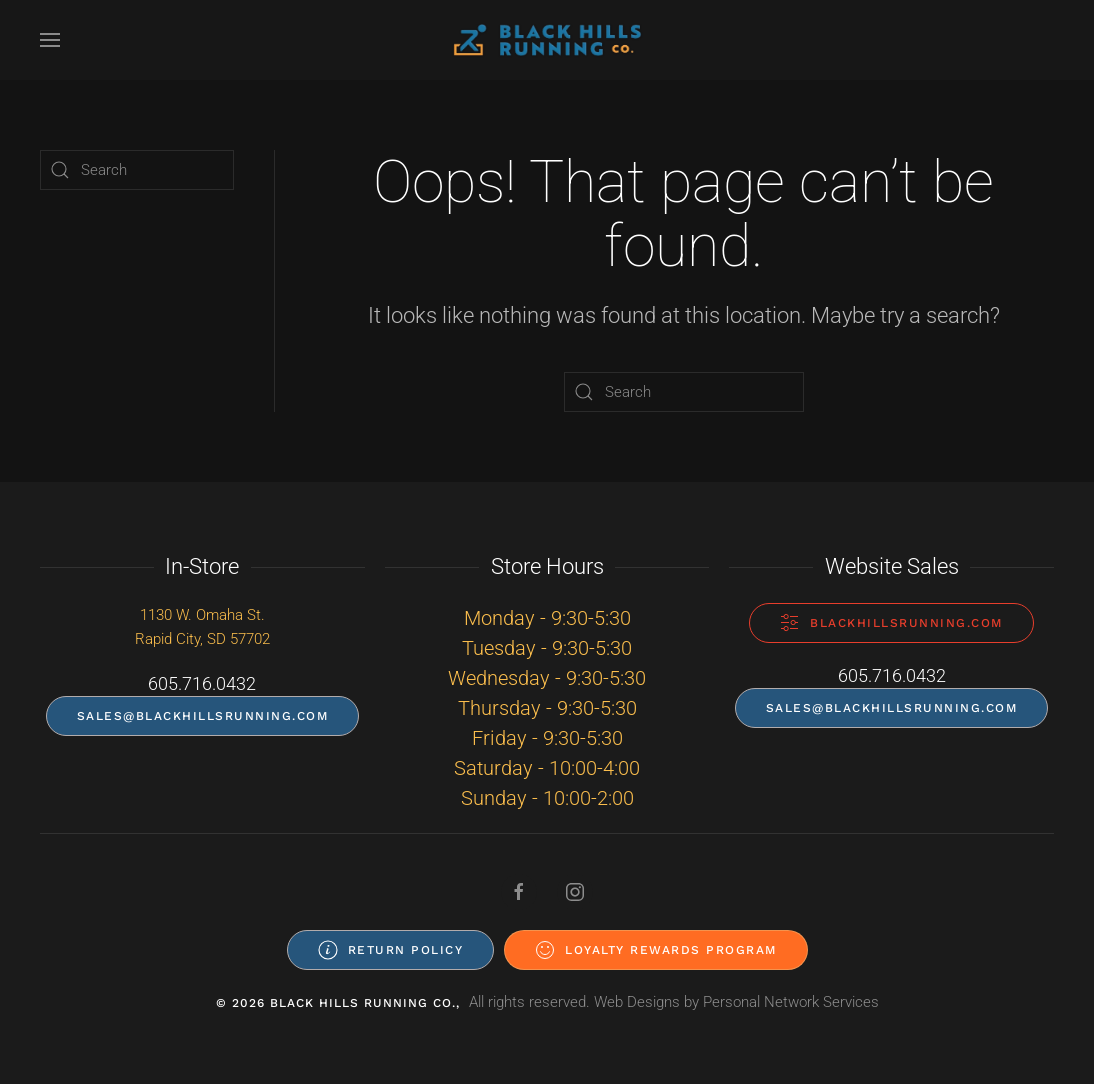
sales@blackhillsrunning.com (203, 716)
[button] (50, 40)
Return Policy (391, 950)
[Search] (684, 392)
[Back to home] (547, 40)
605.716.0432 (202, 683)
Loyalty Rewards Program (656, 950)
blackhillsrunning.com (891, 623)
